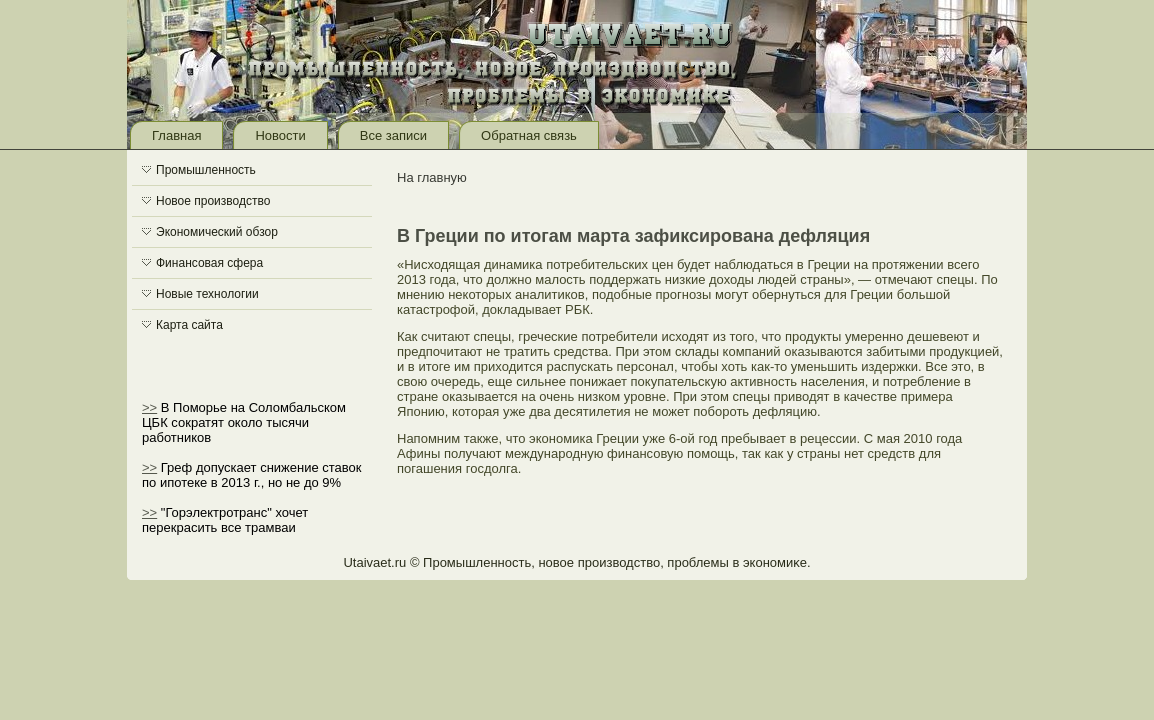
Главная (176, 135)
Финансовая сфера (209, 263)
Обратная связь (529, 135)
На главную (432, 177)
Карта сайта (189, 325)
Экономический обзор (217, 232)
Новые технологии (207, 294)
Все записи (393, 135)
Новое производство (213, 201)
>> (149, 407)
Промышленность (206, 170)
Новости (280, 135)
